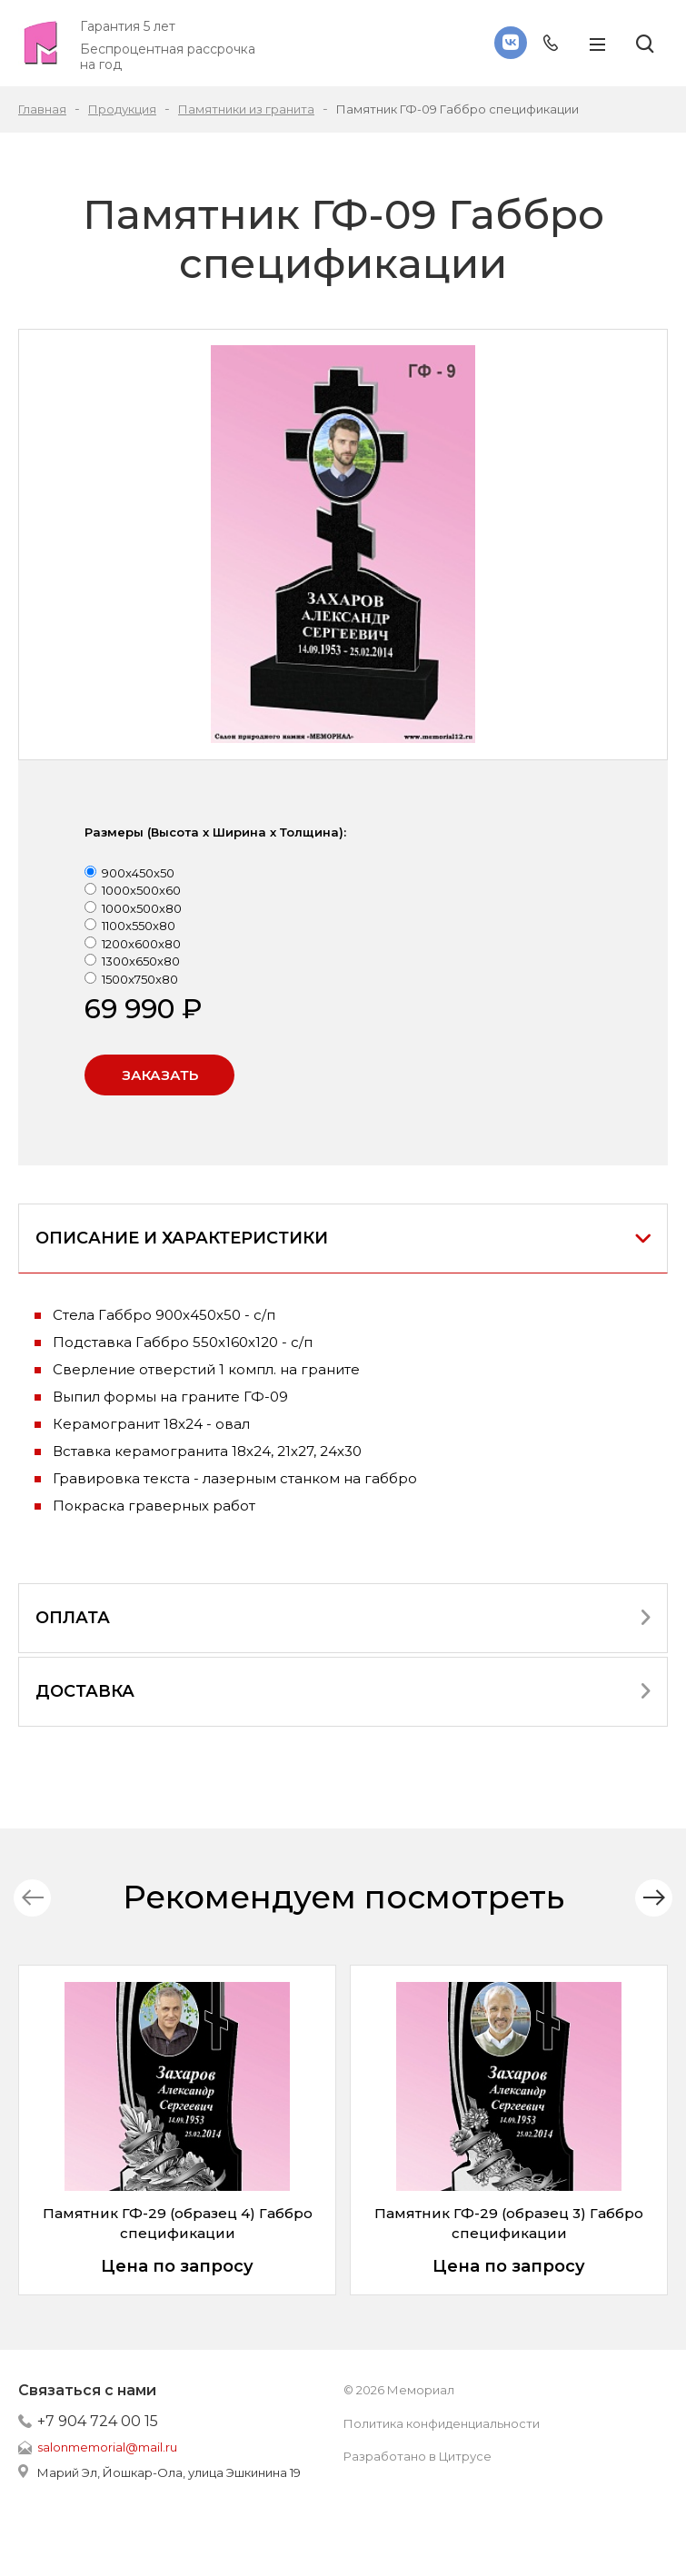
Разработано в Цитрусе (417, 2456)
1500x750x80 (140, 979)
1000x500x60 (141, 890)
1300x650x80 (141, 961)
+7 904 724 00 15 (97, 2421)
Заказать (160, 1075)
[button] (653, 1898)
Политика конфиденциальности (441, 2423)
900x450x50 (138, 873)
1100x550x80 (138, 925)
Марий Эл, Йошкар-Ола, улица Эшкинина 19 (169, 2472)
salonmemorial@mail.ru (107, 2447)
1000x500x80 (142, 908)
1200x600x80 (141, 943)
